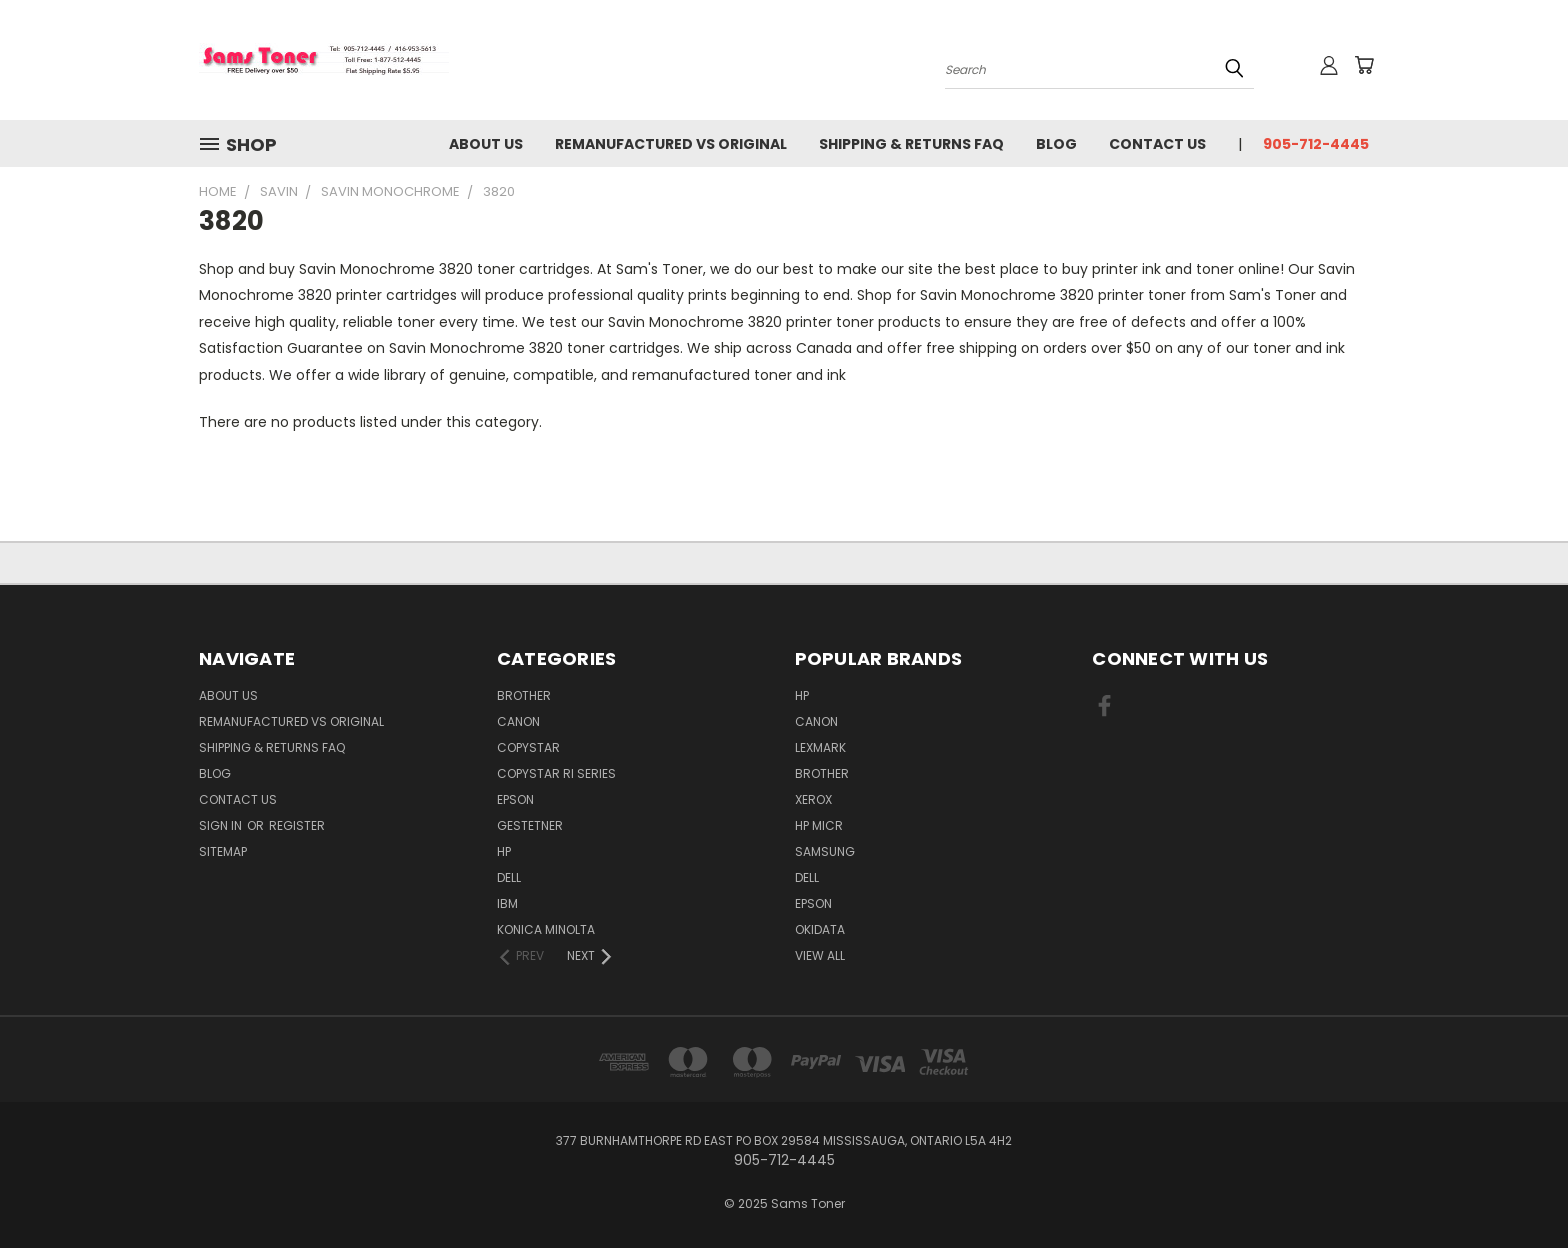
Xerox (813, 799)
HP (504, 851)
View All (820, 955)
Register (297, 825)
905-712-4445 (1316, 144)
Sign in (222, 825)
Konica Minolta (546, 929)
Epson (515, 799)
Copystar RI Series (556, 773)
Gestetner (530, 825)
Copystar (528, 747)
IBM (507, 903)
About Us (486, 144)
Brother (524, 695)
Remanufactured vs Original (671, 144)
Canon (518, 721)
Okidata (820, 929)
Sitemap (223, 851)
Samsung (825, 851)
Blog (1056, 144)
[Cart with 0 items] (1364, 65)
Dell (509, 877)
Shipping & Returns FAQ (911, 144)
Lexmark (820, 747)
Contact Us (1157, 144)
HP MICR (819, 825)
